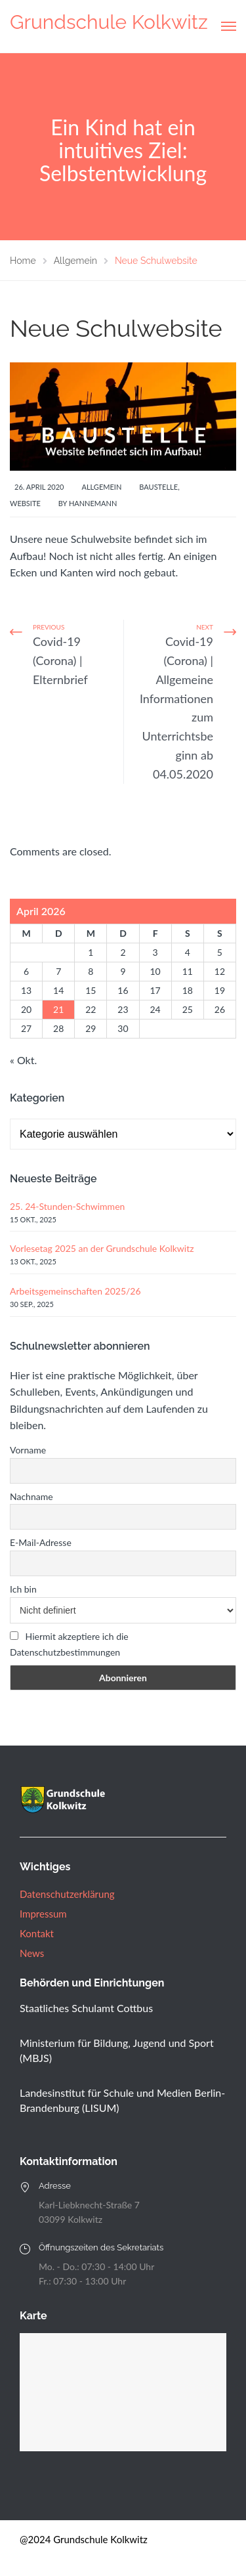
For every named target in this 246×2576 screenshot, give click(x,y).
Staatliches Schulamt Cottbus (86, 2008)
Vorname (28, 1449)
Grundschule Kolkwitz (109, 22)
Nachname (31, 1496)
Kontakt (37, 1933)
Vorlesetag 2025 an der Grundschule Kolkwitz (102, 1248)
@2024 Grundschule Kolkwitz (84, 2539)
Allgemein (101, 487)
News (32, 1953)
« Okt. (23, 1060)
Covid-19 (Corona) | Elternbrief (60, 660)
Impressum (43, 1914)
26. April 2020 (39, 487)
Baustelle (158, 487)
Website (25, 503)
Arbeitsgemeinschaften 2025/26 (75, 1291)
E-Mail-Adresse (41, 1542)
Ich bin (23, 1589)
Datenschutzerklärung (67, 1894)
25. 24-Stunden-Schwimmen (67, 1206)
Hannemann (93, 503)
